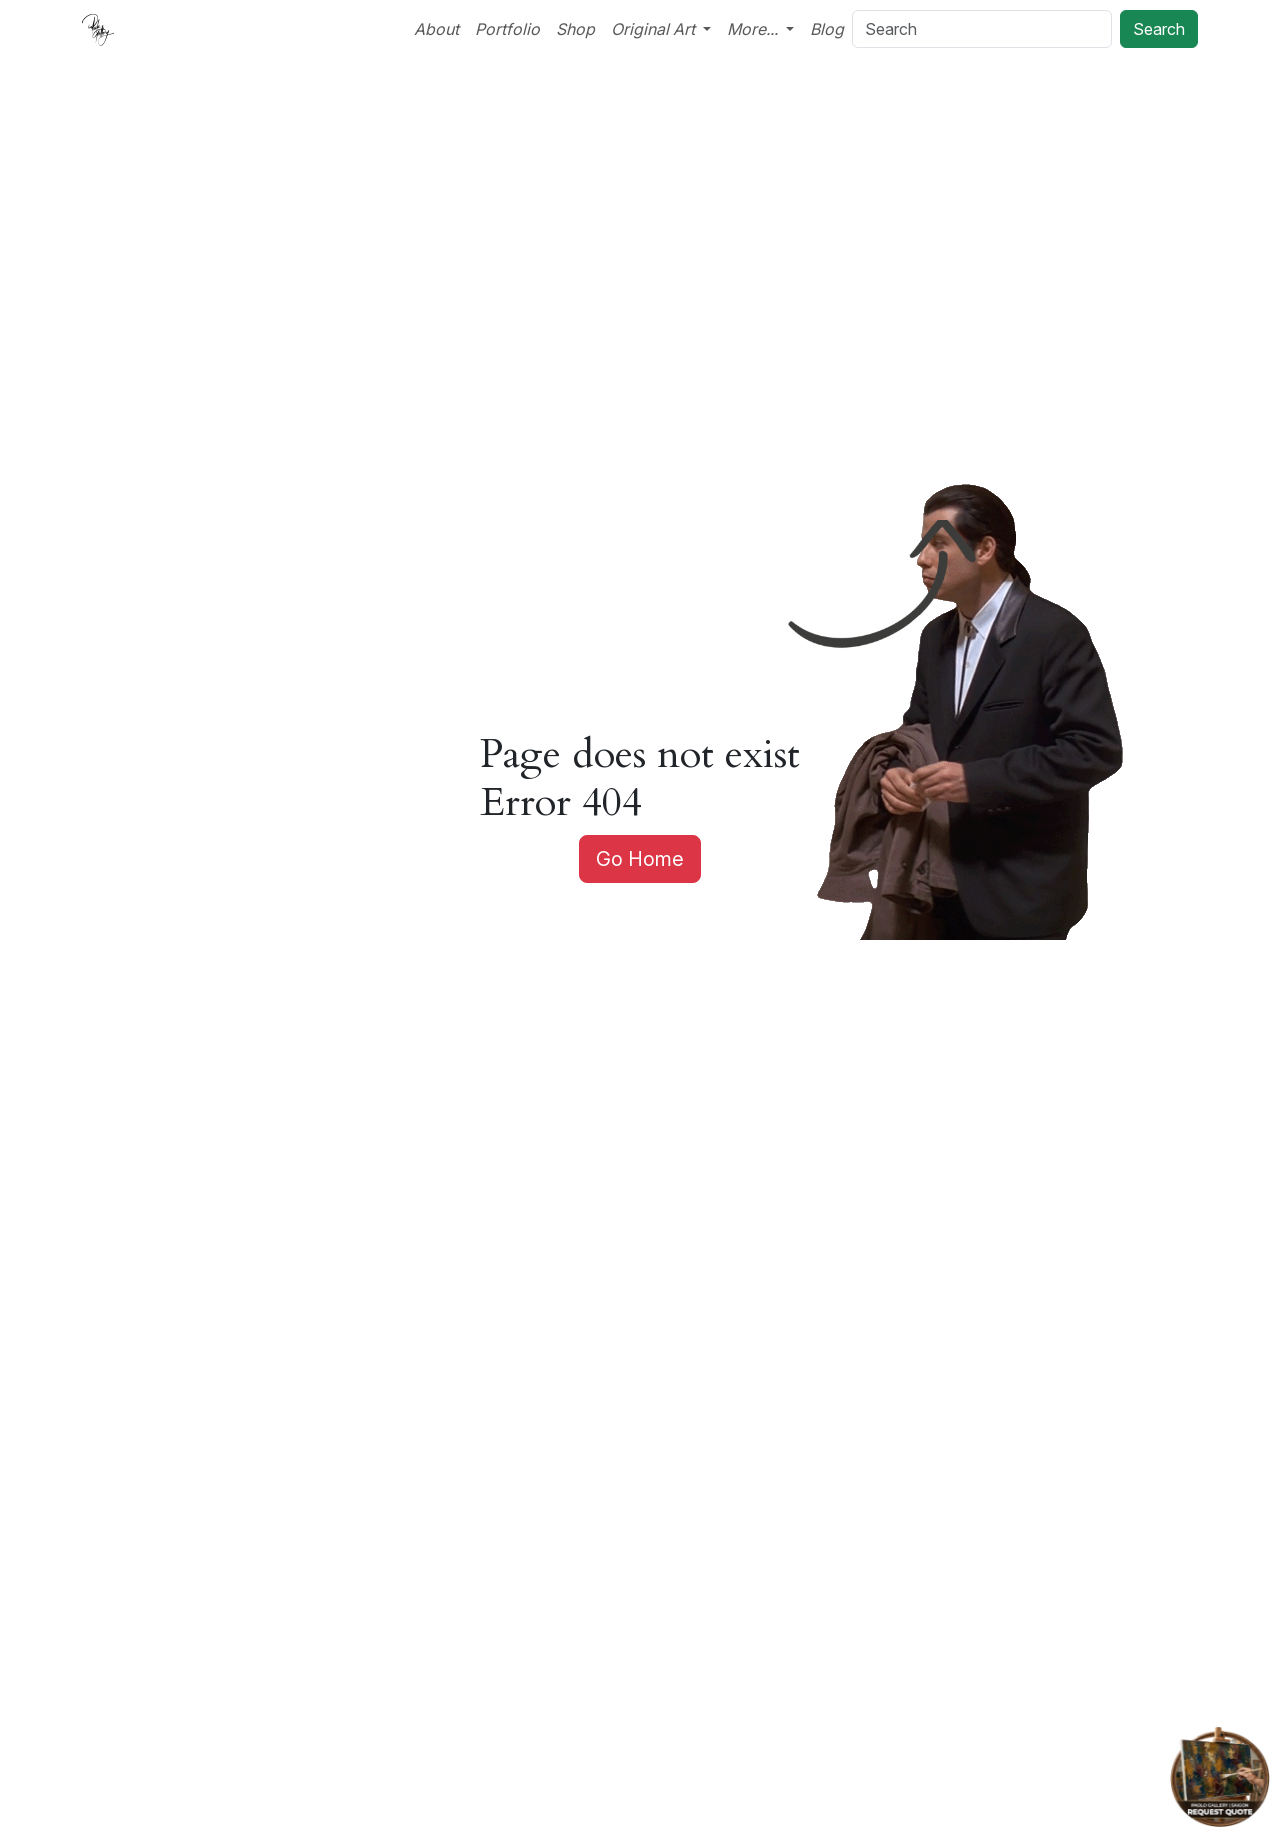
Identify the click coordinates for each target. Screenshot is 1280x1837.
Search (1159, 29)
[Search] (982, 29)
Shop (575, 29)
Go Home (640, 859)
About (436, 29)
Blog (827, 29)
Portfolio (507, 29)
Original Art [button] (655, 29)
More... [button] (754, 29)
